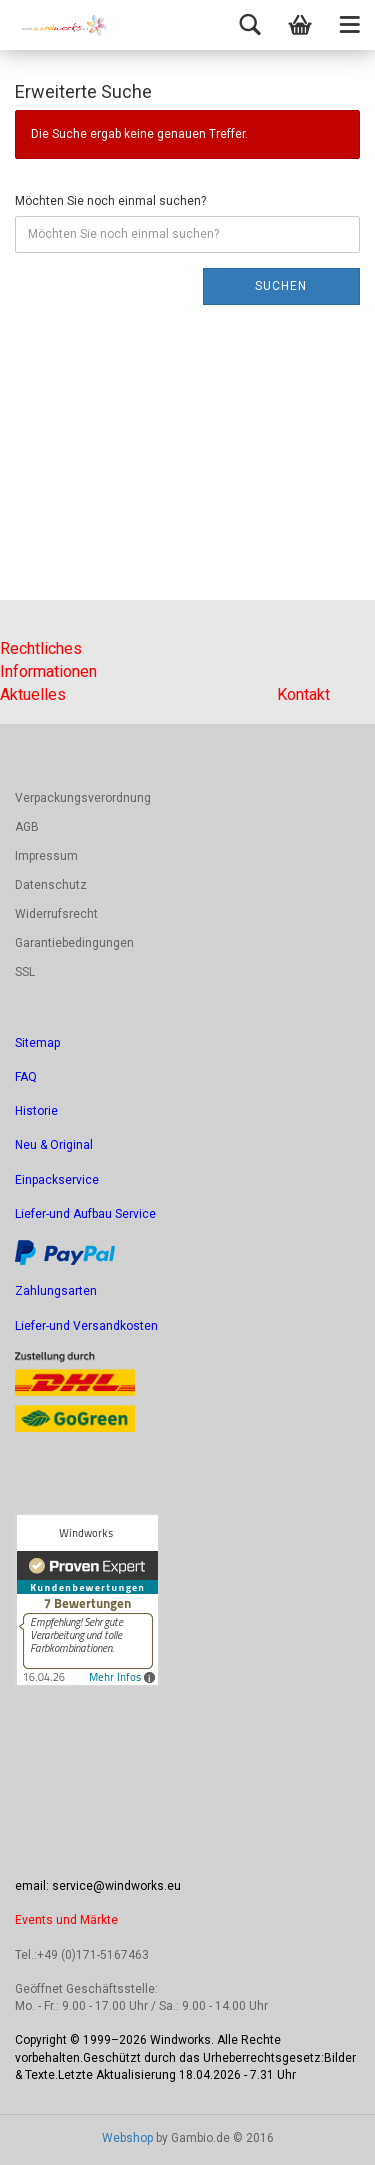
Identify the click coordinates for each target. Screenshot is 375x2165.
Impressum (46, 856)
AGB (27, 827)
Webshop (127, 2138)
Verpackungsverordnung (83, 798)
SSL (25, 972)
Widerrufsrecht (56, 914)
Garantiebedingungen (74, 943)
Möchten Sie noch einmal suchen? (110, 201)
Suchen (281, 286)
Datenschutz (51, 885)
